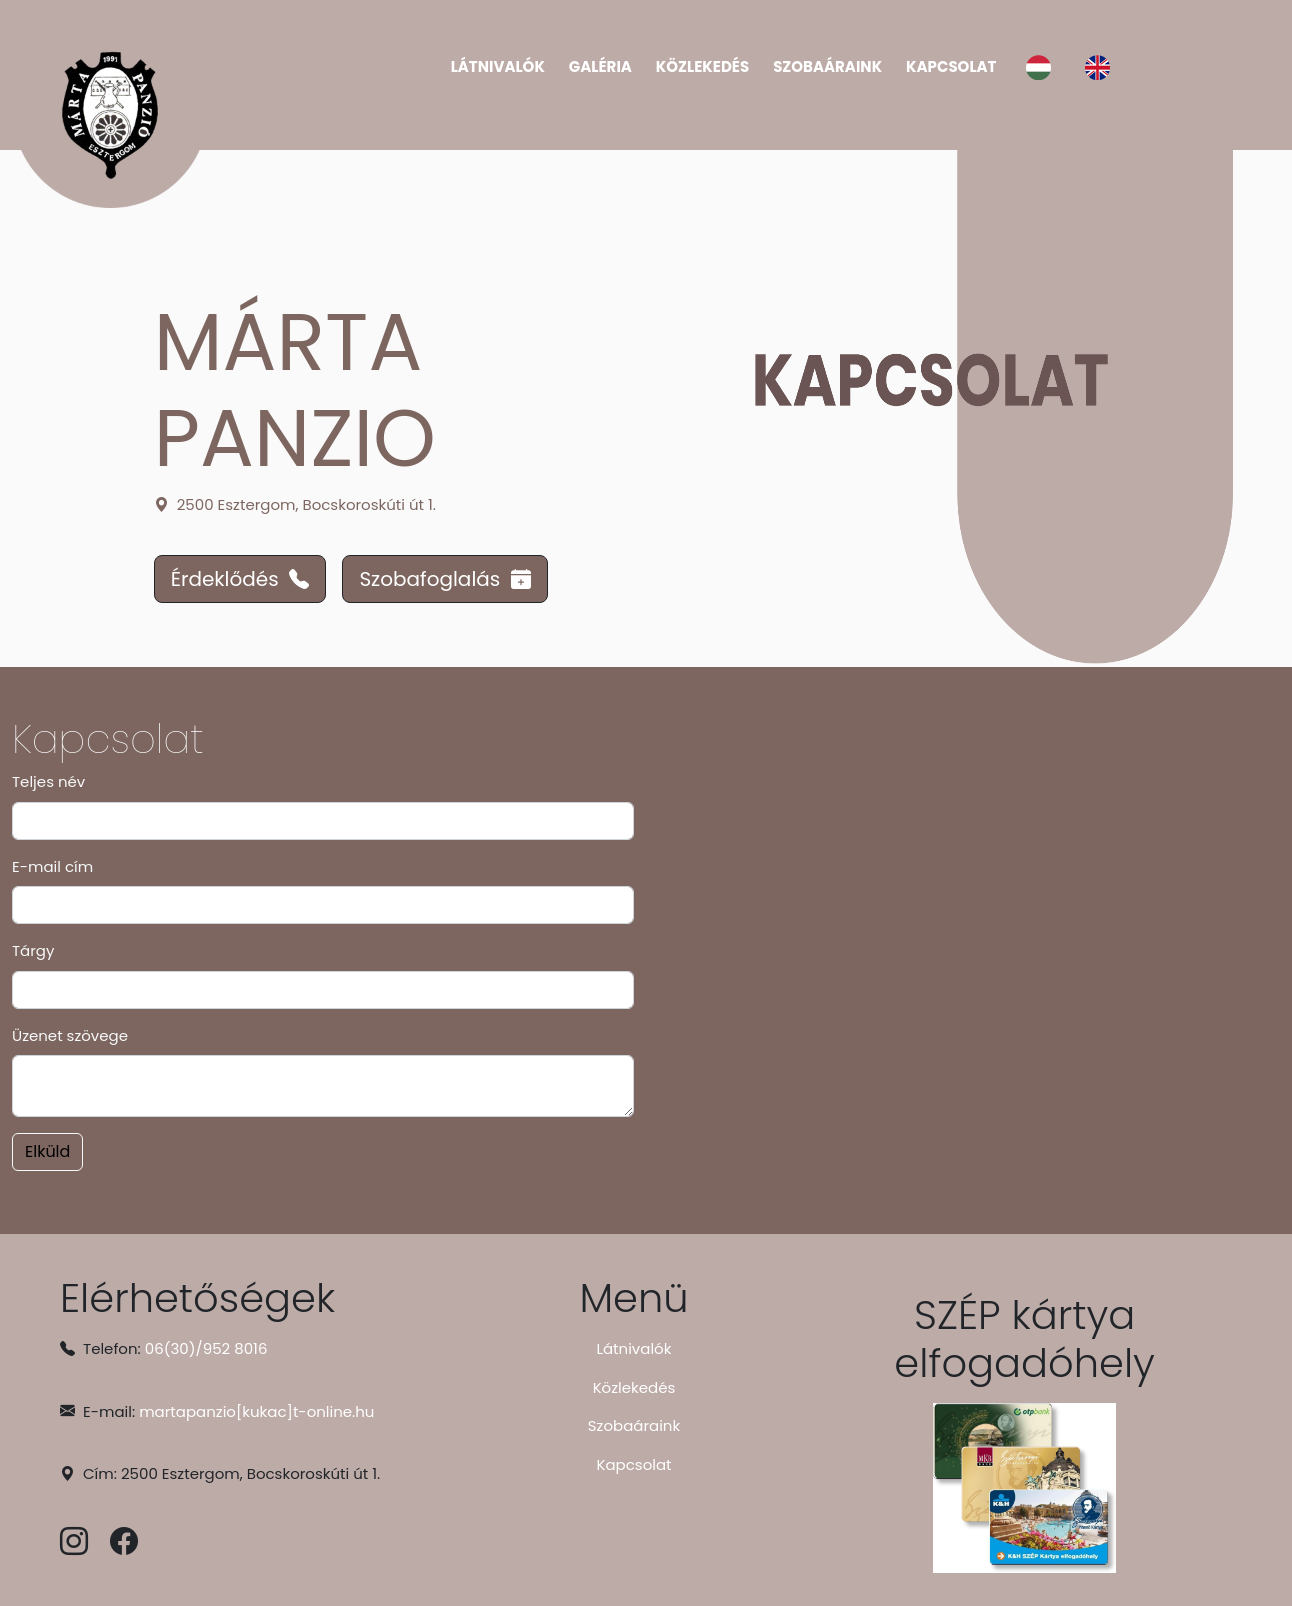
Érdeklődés (240, 579)
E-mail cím (52, 866)
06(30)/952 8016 (206, 1348)
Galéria (600, 66)
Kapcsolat (951, 66)
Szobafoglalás (445, 579)
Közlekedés (702, 66)
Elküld (47, 1151)
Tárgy (33, 950)
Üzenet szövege (70, 1035)
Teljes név (48, 781)
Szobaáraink (827, 66)
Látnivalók (498, 66)
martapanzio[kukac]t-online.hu (256, 1411)
